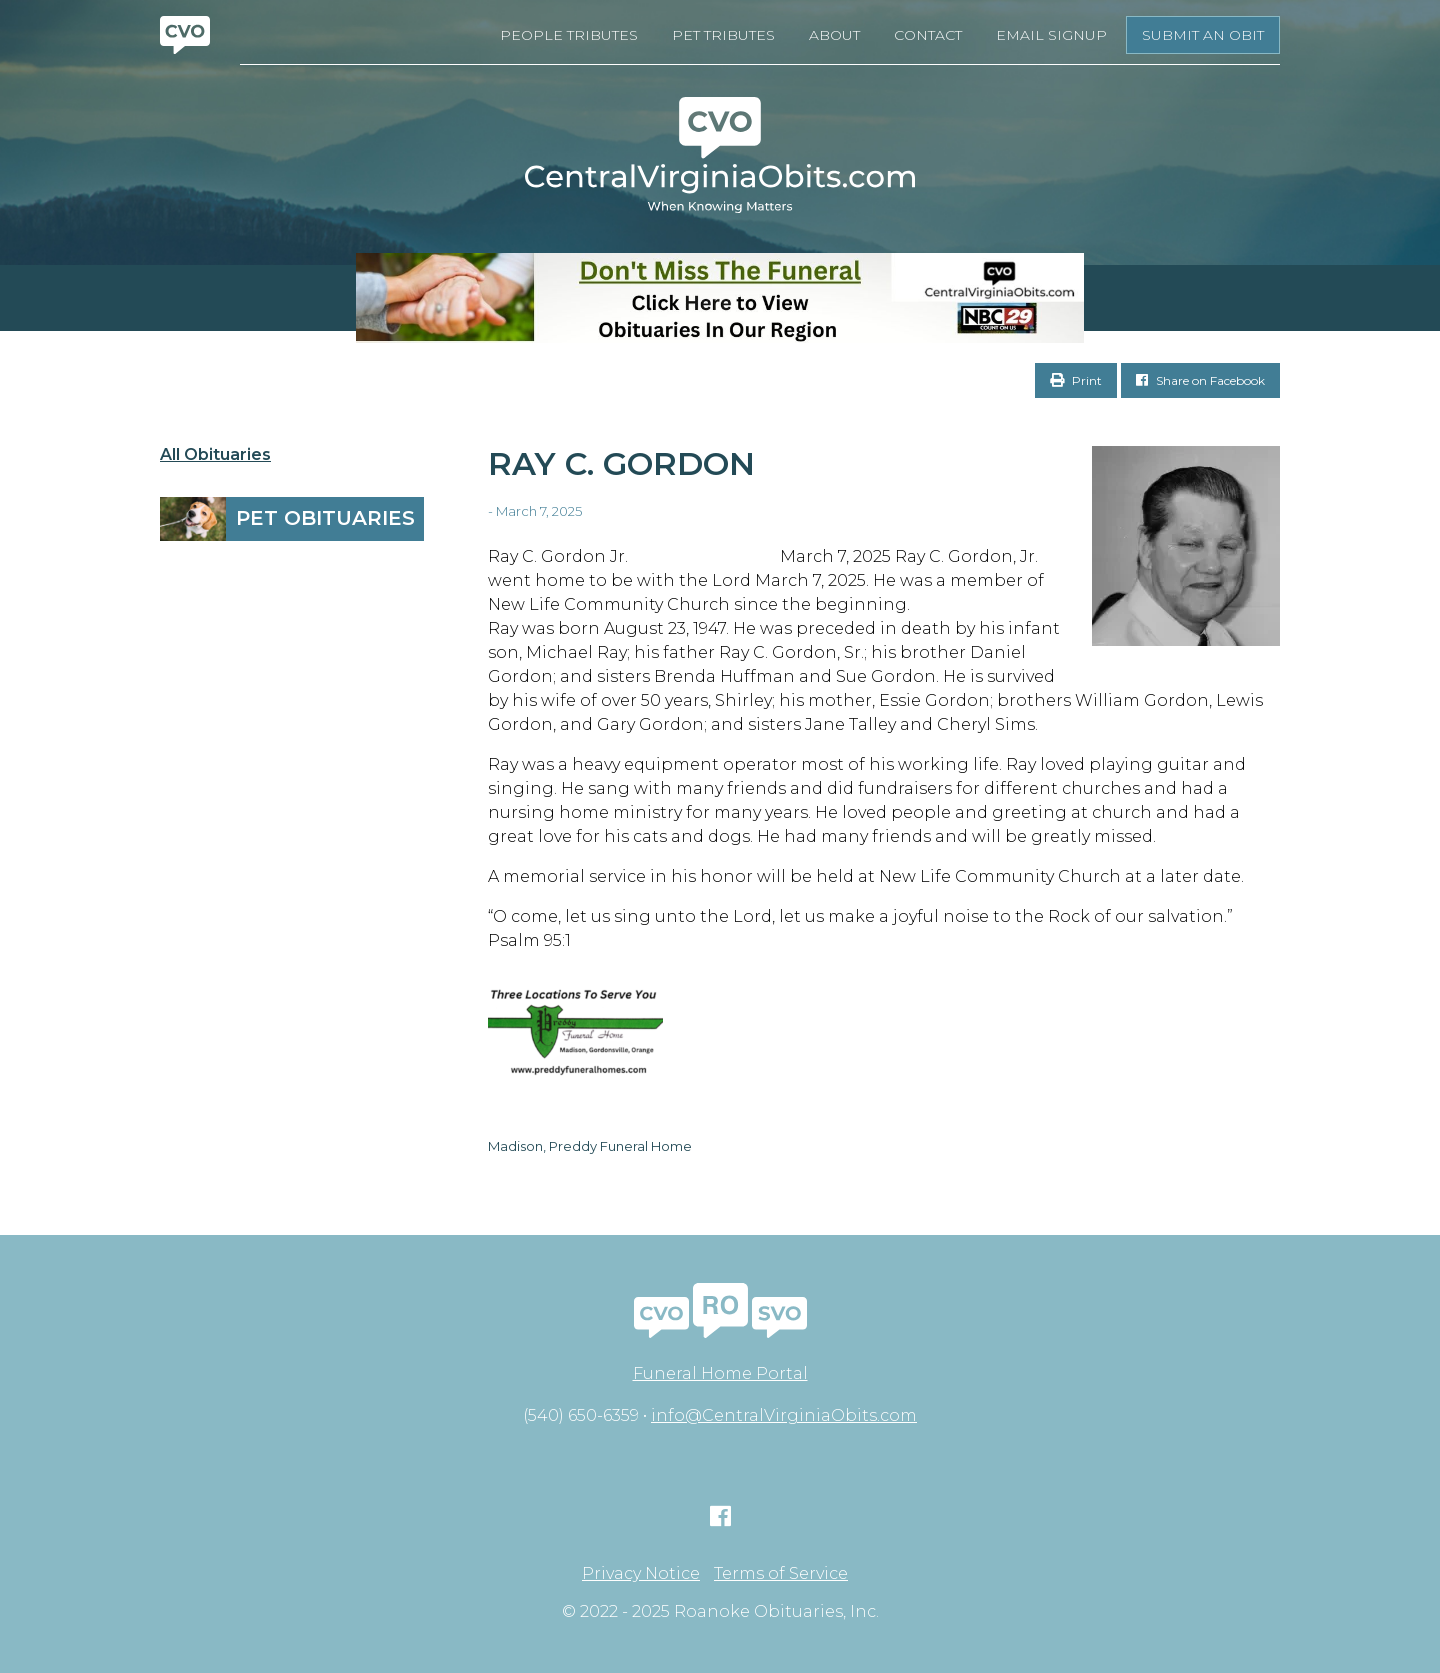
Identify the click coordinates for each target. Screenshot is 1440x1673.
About (834, 35)
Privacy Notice (641, 1574)
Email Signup (1051, 35)
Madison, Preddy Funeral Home (590, 1146)
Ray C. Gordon (621, 463)
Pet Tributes (723, 35)
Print (1076, 380)
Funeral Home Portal (720, 1373)
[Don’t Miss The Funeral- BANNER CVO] (720, 298)
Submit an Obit (1203, 35)
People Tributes (569, 35)
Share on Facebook (1200, 380)
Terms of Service (781, 1574)
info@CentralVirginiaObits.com (784, 1415)
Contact (928, 35)
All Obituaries (215, 455)
